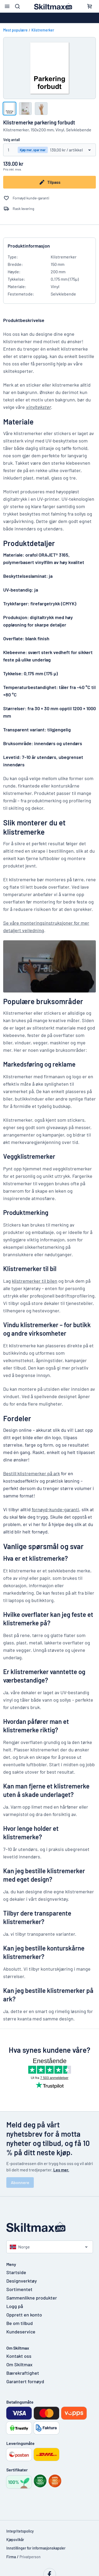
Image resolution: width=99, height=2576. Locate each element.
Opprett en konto (24, 2315)
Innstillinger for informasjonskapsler (35, 2548)
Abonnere (20, 2182)
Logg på (14, 2306)
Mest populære (15, 30)
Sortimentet (19, 2289)
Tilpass (49, 182)
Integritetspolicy (20, 2531)
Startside (16, 2272)
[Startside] (49, 2227)
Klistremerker (42, 30)
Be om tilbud (19, 2323)
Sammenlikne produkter (31, 2298)
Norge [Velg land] (20, 2246)
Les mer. (61, 2169)
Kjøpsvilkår (15, 2539)
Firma (11, 2557)
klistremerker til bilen (34, 1281)
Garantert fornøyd (25, 2381)
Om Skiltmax (19, 2364)
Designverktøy (21, 2281)
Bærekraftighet (22, 2373)
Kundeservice (20, 2331)
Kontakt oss (18, 2356)
